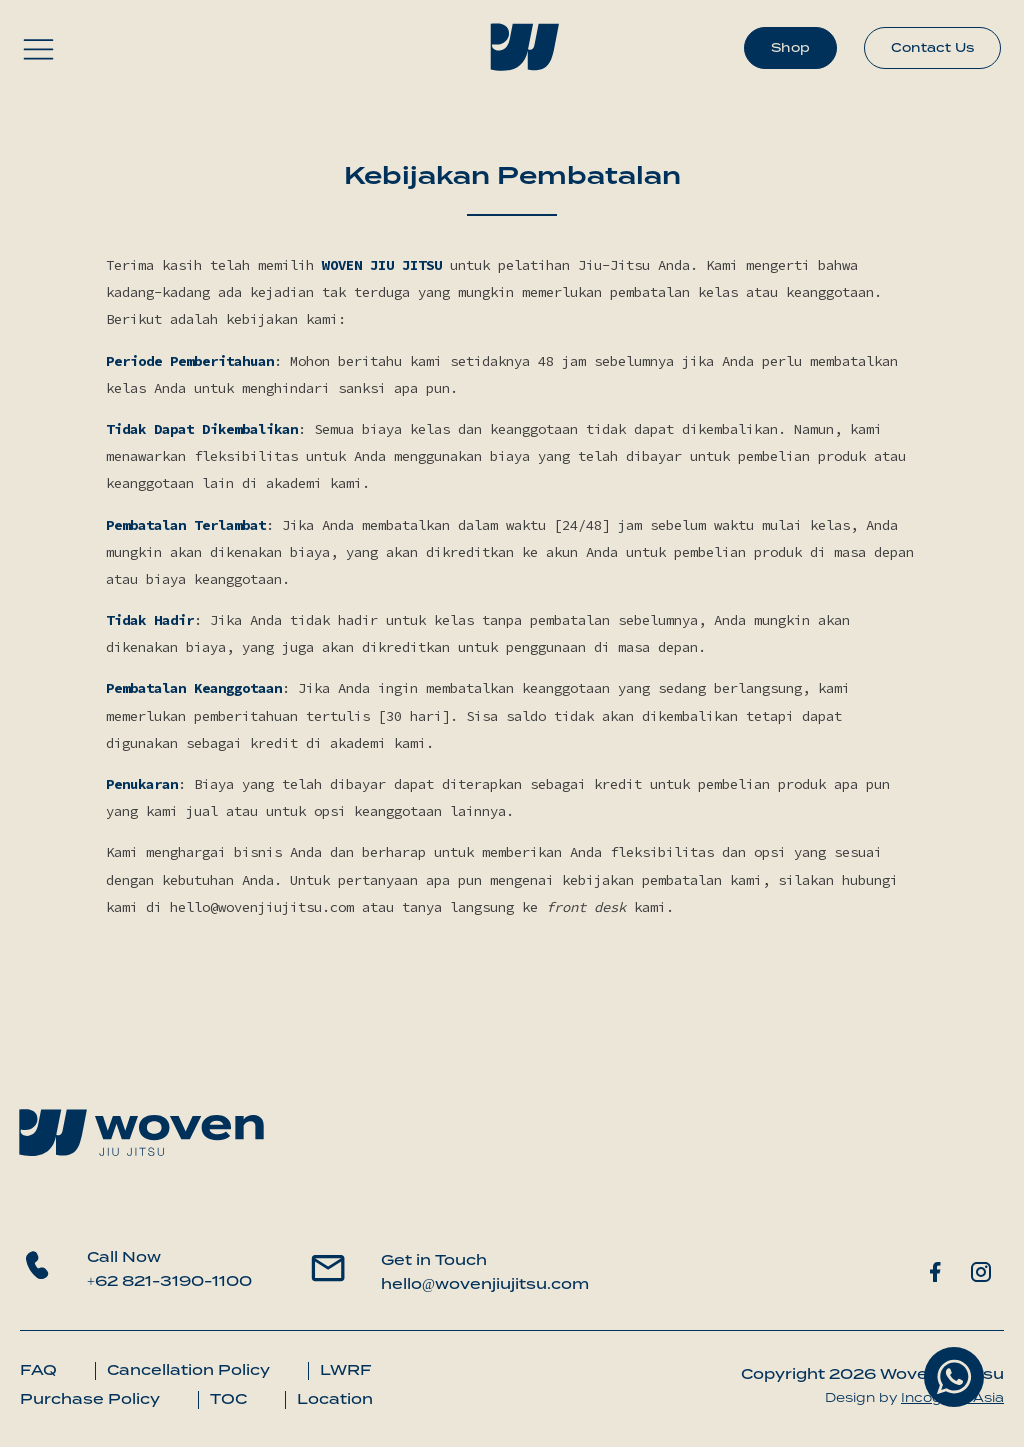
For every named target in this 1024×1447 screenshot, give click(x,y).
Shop (790, 47)
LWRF (346, 1370)
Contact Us (932, 47)
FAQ (38, 1370)
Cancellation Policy (188, 1370)
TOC (228, 1399)
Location (335, 1399)
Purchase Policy (90, 1399)
